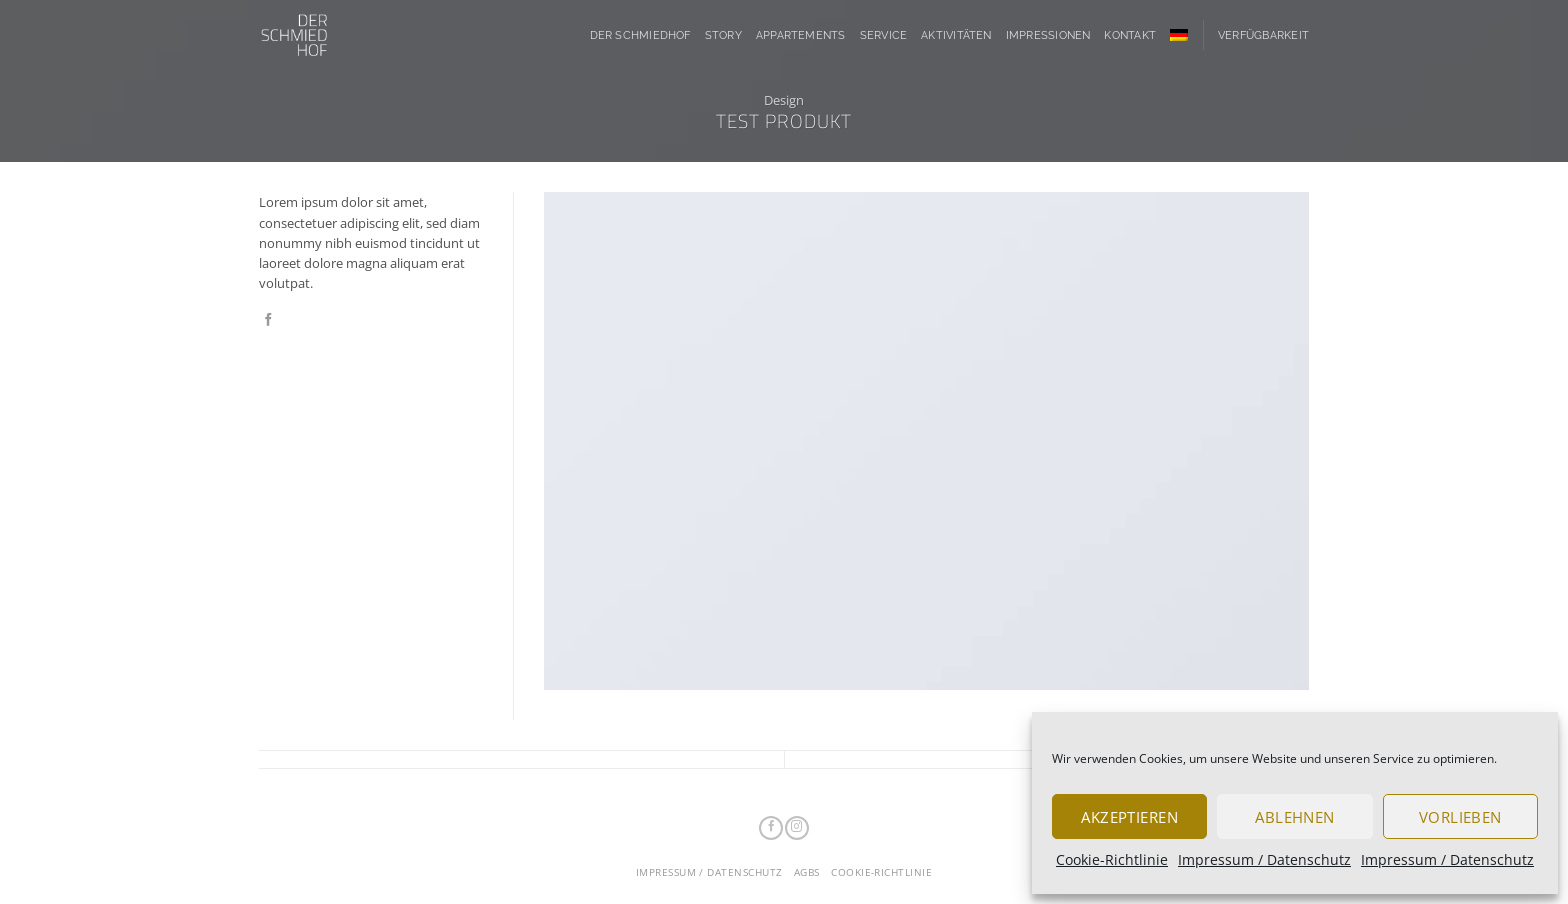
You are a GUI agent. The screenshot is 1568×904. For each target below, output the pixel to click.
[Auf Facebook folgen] (770, 828)
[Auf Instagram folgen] (796, 828)
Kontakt (1130, 35)
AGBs (807, 872)
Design (784, 100)
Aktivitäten (956, 35)
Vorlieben (1460, 817)
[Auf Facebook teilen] (268, 320)
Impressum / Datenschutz (1264, 859)
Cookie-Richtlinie (1112, 859)
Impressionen (1048, 35)
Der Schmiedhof (640, 35)
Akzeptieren (1129, 817)
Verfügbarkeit (1263, 35)
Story (723, 35)
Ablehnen (1295, 817)
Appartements (801, 35)
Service (884, 35)
